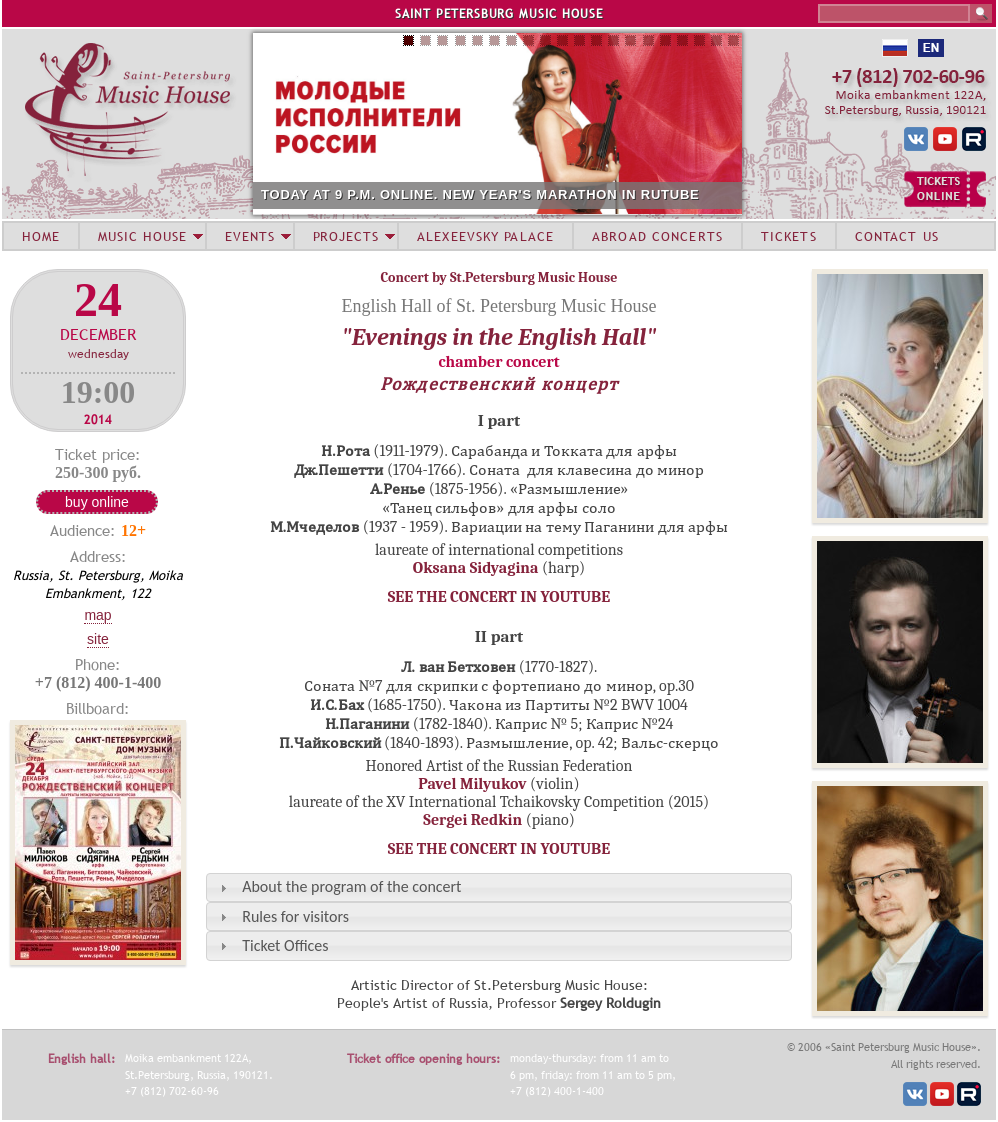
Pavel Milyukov (472, 784)
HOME (41, 236)
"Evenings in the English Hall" (499, 337)
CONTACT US (897, 236)
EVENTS (250, 236)
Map (97, 615)
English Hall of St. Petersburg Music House (498, 306)
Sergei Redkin (472, 820)
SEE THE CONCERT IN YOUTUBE (499, 597)
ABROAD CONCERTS (657, 236)
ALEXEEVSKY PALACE (485, 236)
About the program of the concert (351, 886)
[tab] (499, 887)
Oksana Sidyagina (476, 568)
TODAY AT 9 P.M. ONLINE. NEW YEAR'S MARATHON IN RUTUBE (480, 194)
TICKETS (789, 236)
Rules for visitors (295, 916)
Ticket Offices (285, 945)
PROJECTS (346, 236)
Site (98, 639)
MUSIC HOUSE (142, 236)
